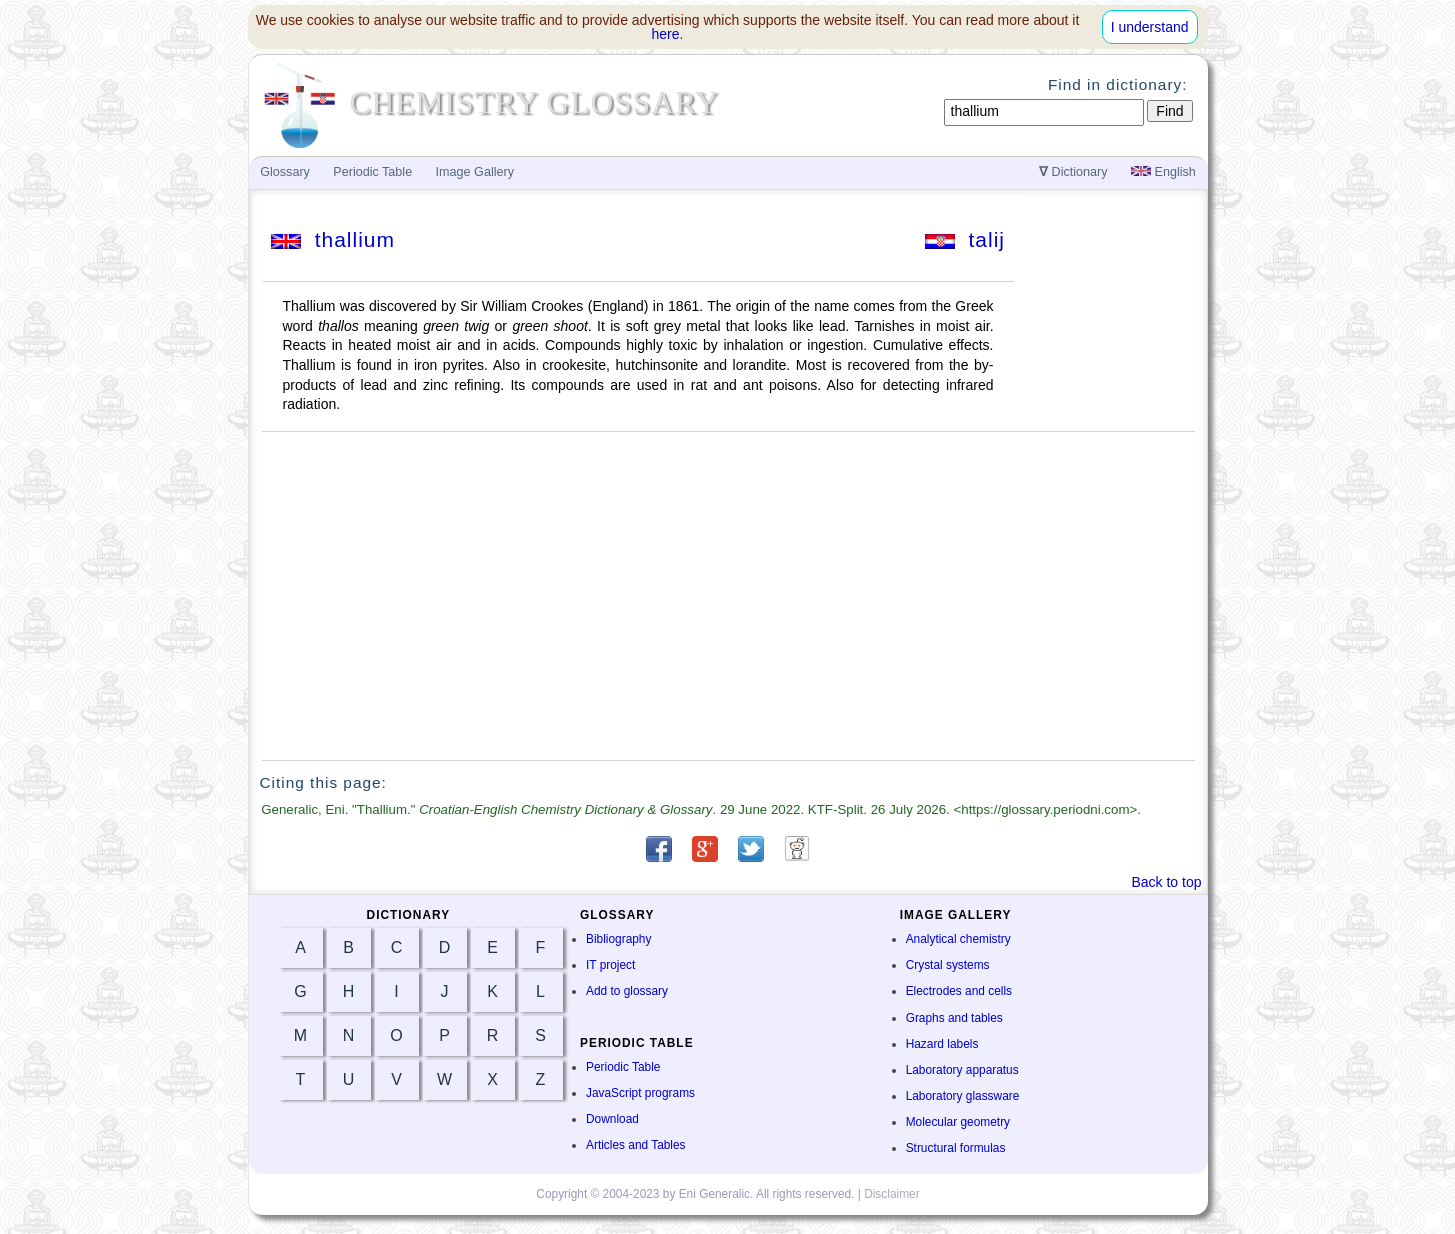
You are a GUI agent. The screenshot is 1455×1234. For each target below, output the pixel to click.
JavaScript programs (640, 1093)
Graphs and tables (954, 1018)
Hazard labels (942, 1044)
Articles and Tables (636, 1145)
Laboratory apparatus (962, 1070)
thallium (333, 239)
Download (612, 1119)
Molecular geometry (958, 1122)
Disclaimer (892, 1194)
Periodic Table (623, 1067)
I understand (1150, 27)
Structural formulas (956, 1148)
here (666, 34)
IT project (610, 965)
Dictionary (1073, 172)
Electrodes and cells (959, 991)
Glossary (285, 172)
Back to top (1166, 882)
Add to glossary (627, 991)
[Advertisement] (728, 596)
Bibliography (618, 939)
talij (965, 239)
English (1163, 172)
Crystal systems (948, 965)
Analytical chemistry (958, 939)
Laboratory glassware (963, 1096)
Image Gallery (475, 172)
